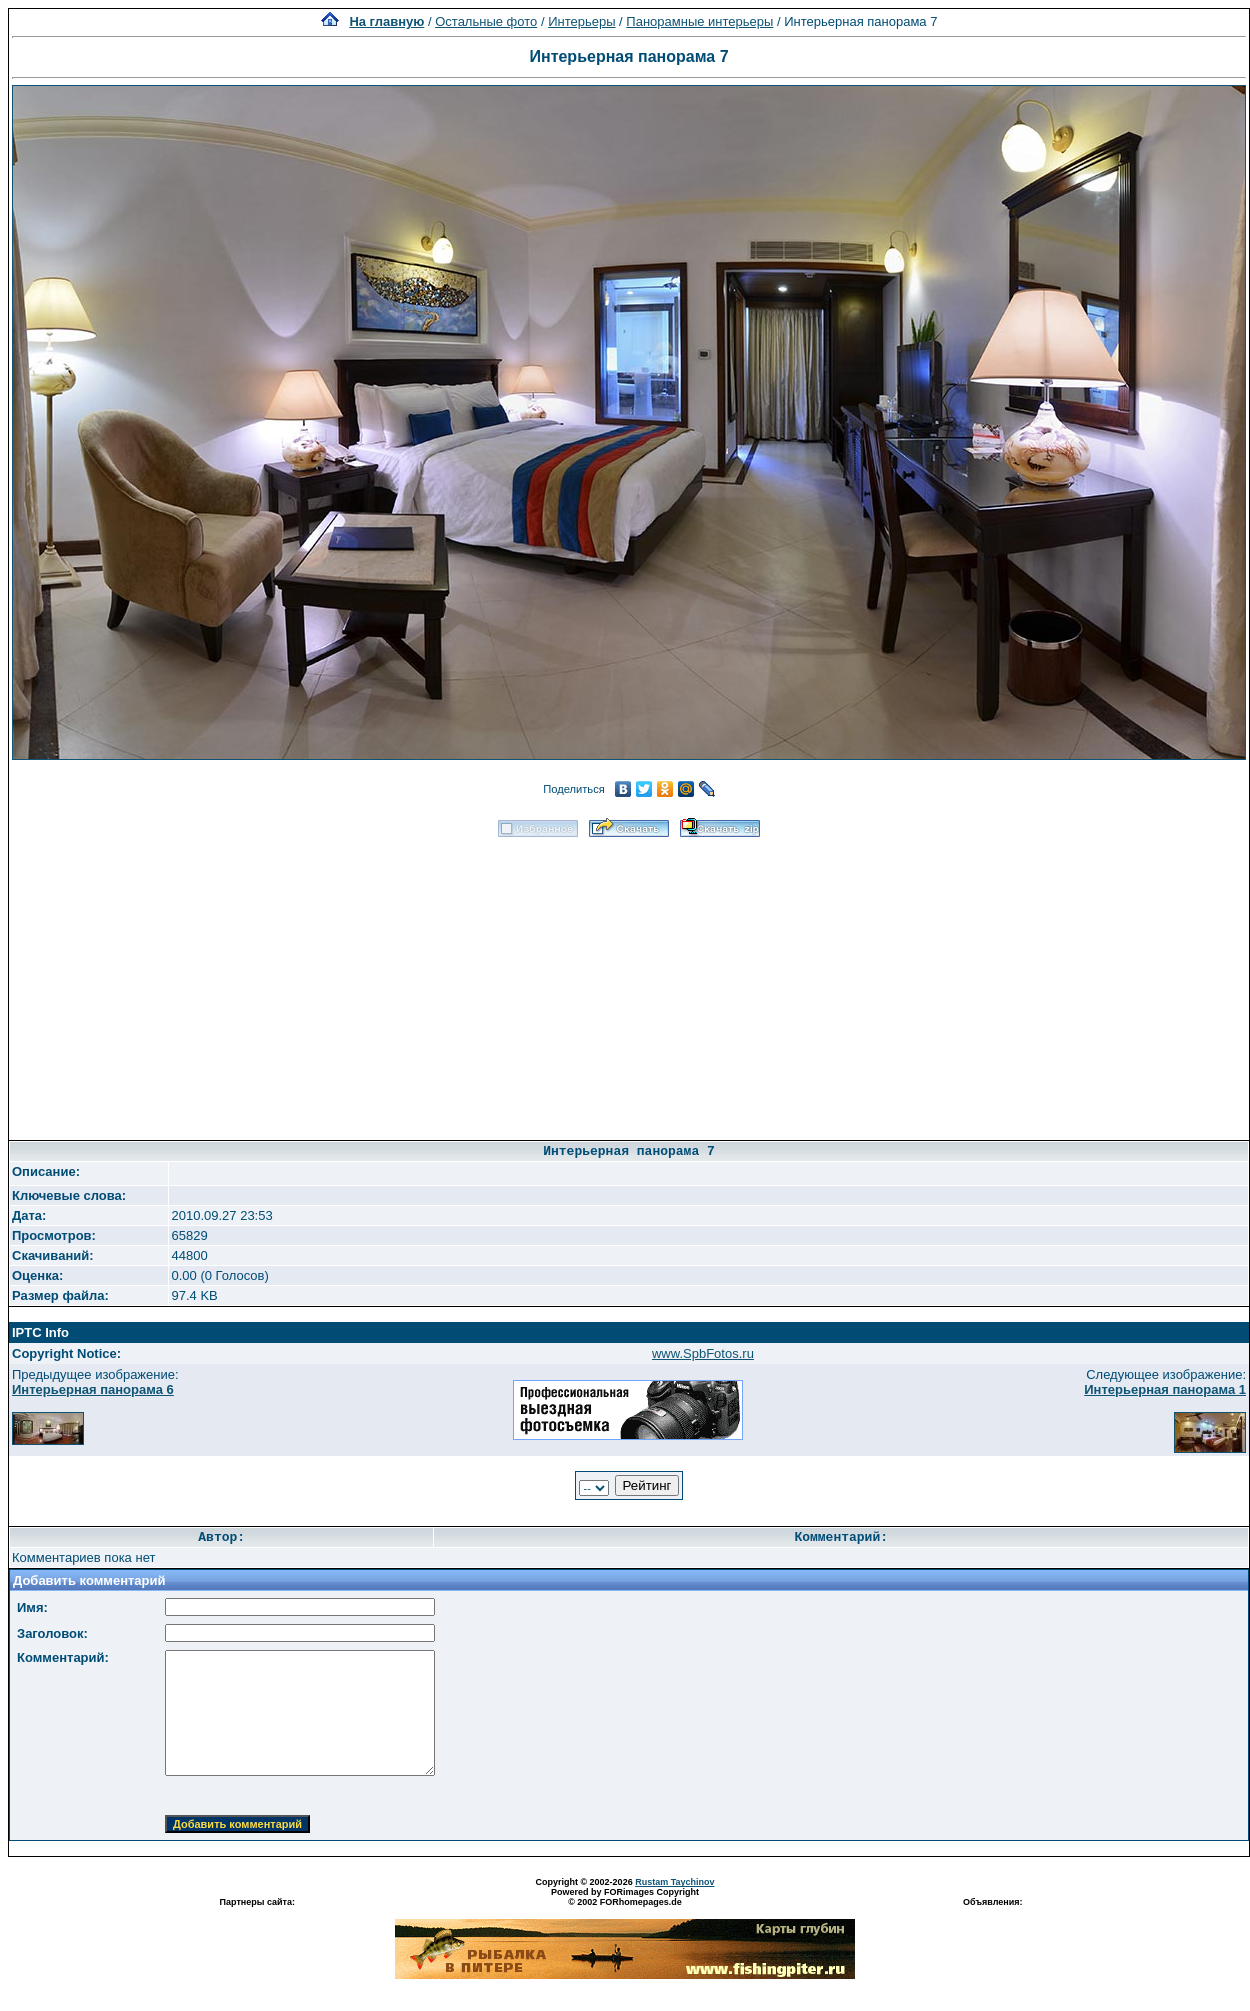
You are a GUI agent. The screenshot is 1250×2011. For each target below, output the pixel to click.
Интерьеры (581, 21)
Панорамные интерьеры (699, 21)
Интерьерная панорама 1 (1165, 1389)
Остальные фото (486, 21)
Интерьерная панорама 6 (93, 1389)
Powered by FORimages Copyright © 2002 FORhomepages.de (625, 1897)
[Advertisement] (629, 982)
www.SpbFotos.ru (703, 1353)
